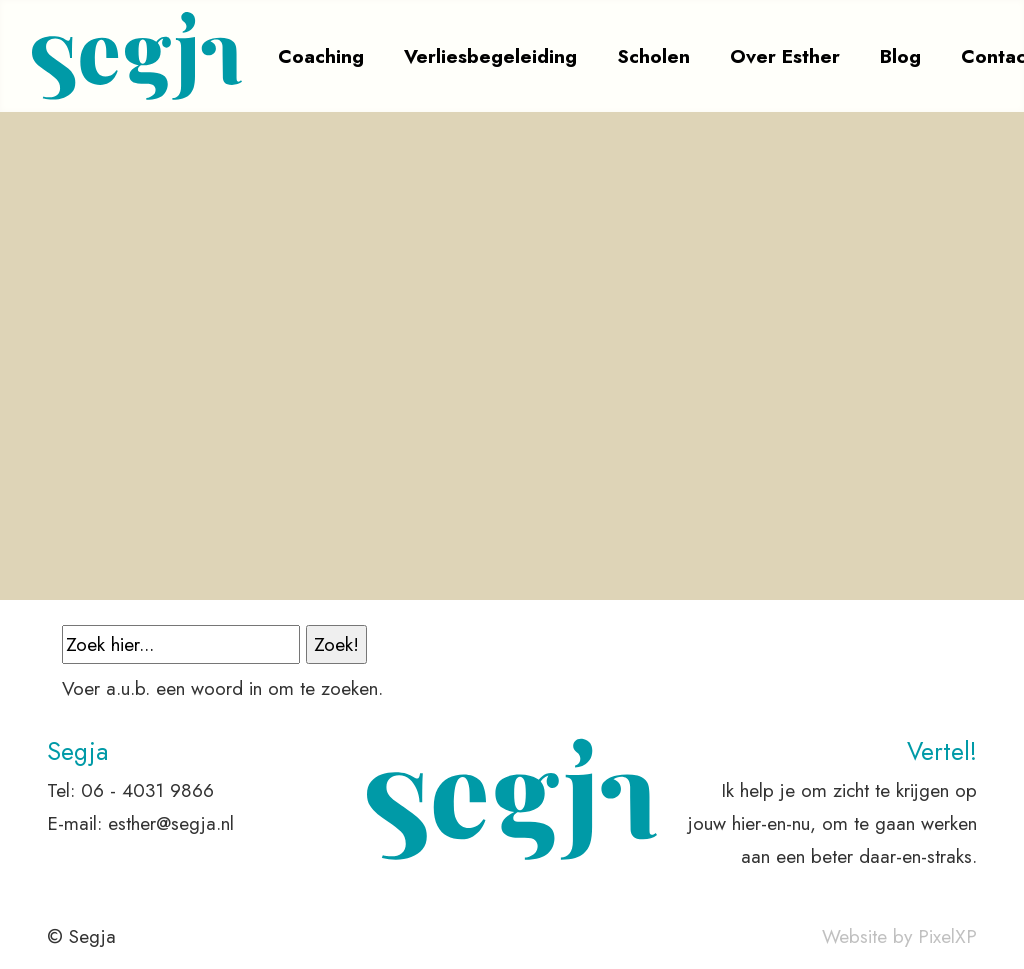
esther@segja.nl (171, 823)
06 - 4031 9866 (147, 790)
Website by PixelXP (899, 936)
